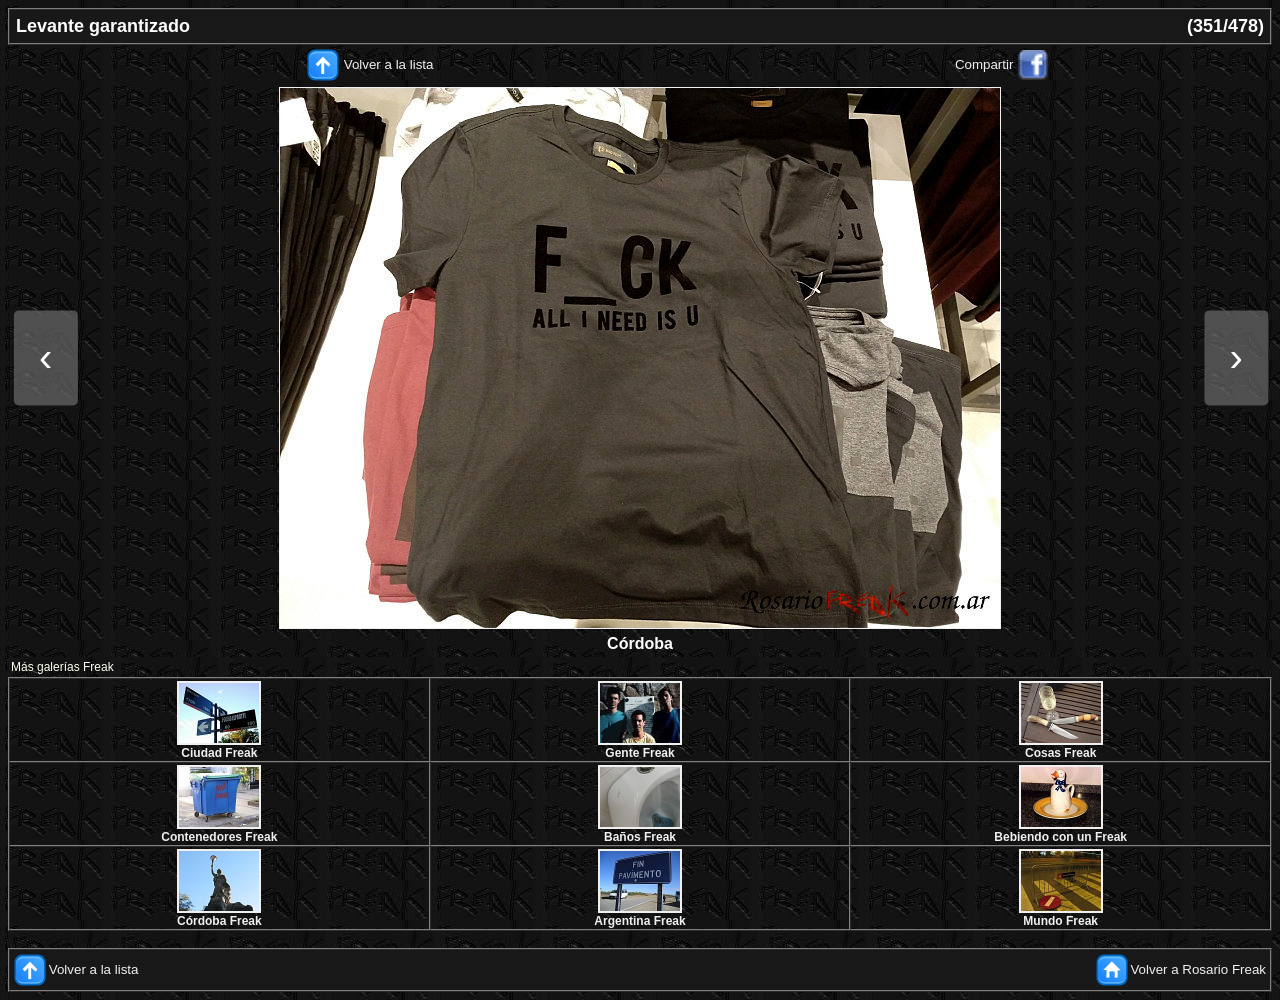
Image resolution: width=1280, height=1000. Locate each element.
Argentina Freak (639, 921)
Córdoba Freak (219, 921)
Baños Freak (640, 837)
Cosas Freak (1060, 753)
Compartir (984, 64)
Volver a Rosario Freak (1198, 969)
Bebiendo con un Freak (1060, 837)
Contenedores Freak (219, 837)
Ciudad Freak (219, 753)
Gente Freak (639, 753)
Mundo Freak (1060, 921)
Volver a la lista (389, 64)
